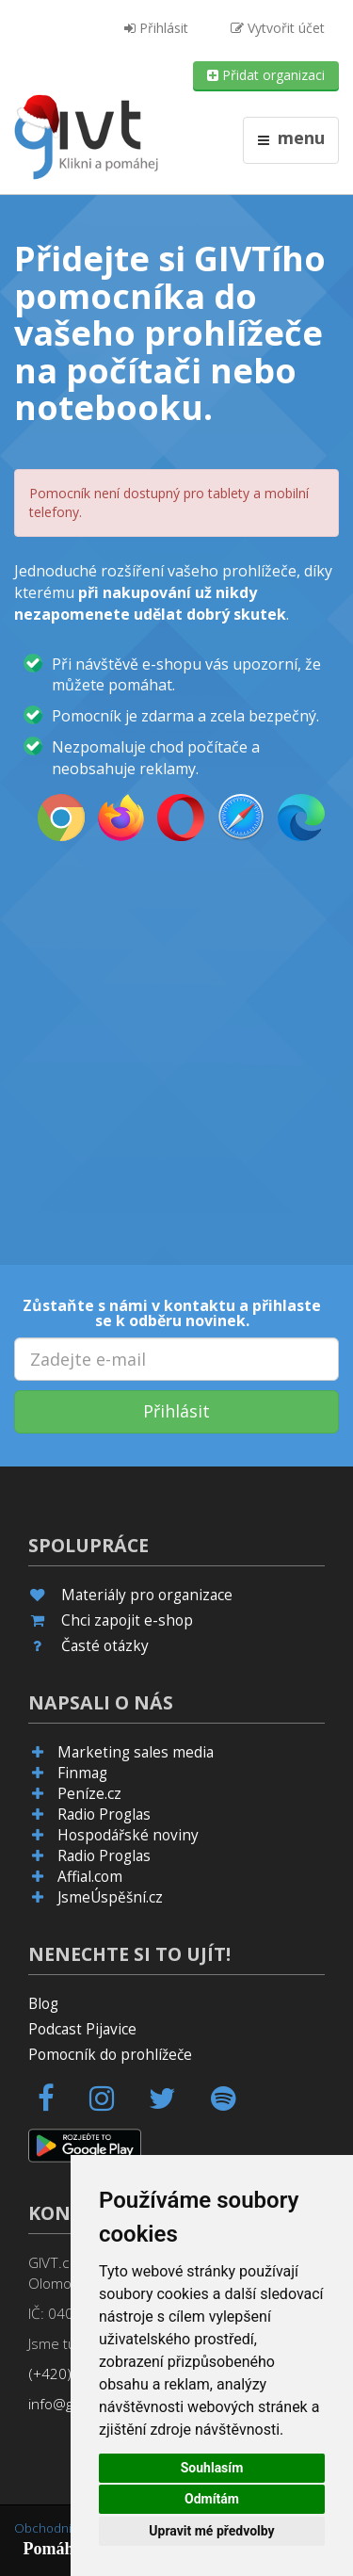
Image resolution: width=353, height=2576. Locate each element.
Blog (43, 2004)
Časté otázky (105, 1646)
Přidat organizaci (266, 75)
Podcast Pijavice (82, 2029)
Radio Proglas (104, 1814)
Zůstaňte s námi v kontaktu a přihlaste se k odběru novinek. (172, 1313)
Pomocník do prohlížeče (110, 2055)
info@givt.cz (67, 2404)
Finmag (82, 1773)
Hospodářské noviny (128, 1835)
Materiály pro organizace (147, 1595)
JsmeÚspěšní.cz (110, 1897)
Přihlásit (156, 28)
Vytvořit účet (278, 28)
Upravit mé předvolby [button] (211, 2530)
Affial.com (89, 1877)
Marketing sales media (135, 1752)
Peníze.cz (89, 1794)
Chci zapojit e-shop (127, 1620)
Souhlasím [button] (212, 2467)
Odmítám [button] (212, 2498)
